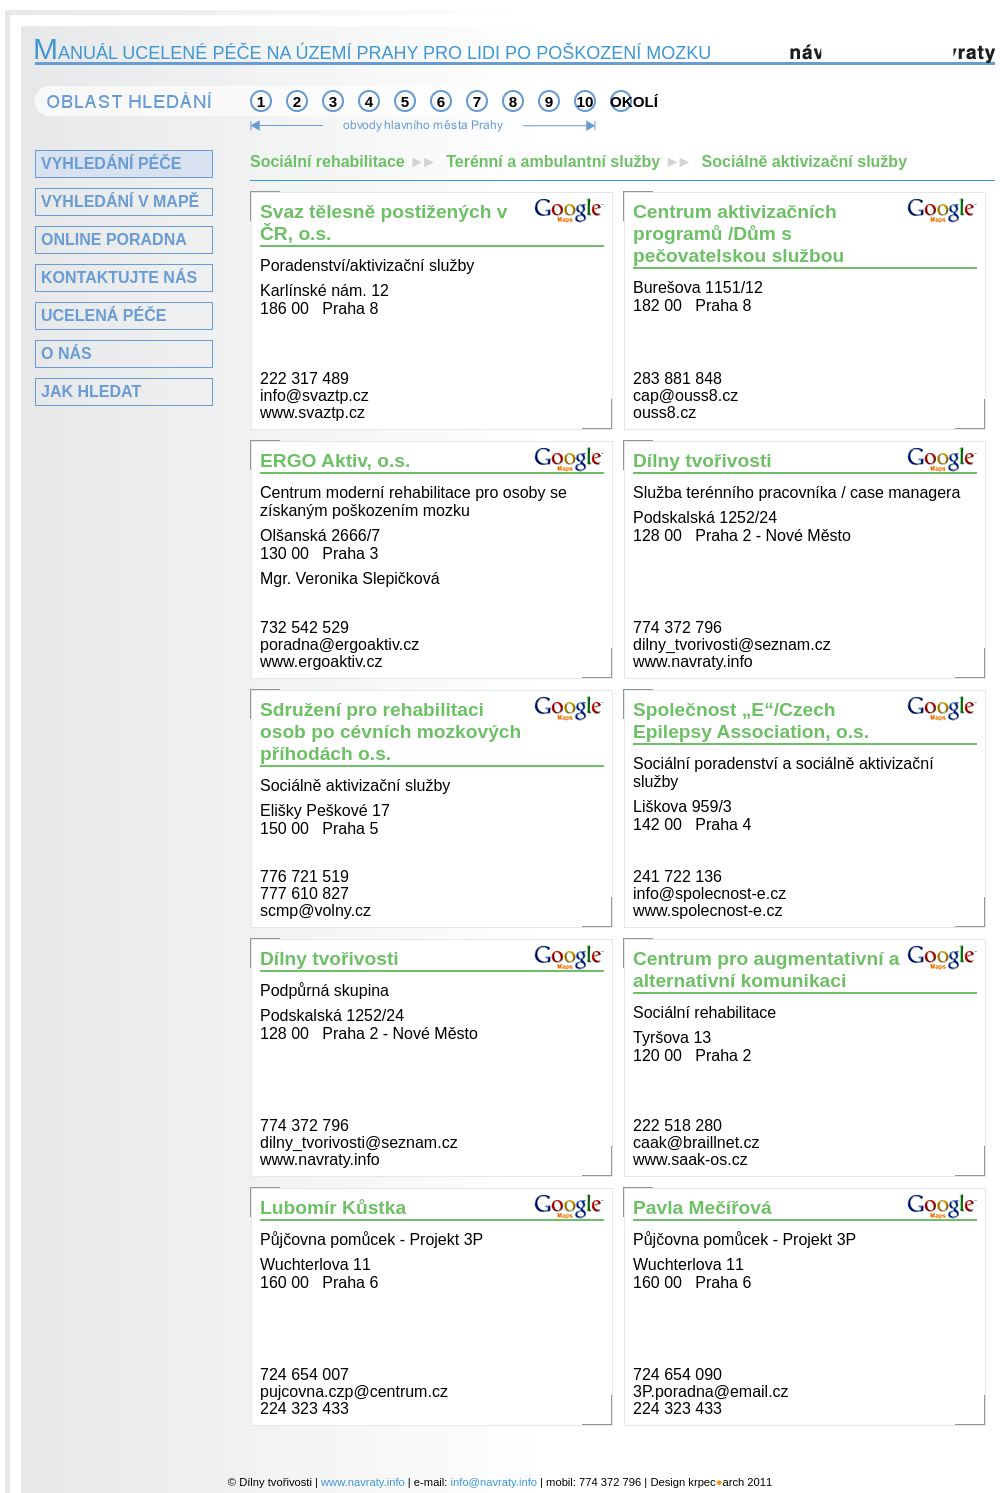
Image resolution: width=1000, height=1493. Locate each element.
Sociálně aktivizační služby (804, 161)
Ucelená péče (103, 315)
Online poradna (114, 239)
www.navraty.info (363, 1482)
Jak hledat (91, 391)
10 (585, 101)
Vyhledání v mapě (120, 201)
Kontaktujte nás (119, 277)
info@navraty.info (494, 1482)
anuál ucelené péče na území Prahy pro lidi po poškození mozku (373, 53)
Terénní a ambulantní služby (573, 161)
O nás (66, 353)
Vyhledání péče (111, 163)
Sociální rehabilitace (348, 161)
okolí (621, 101)
